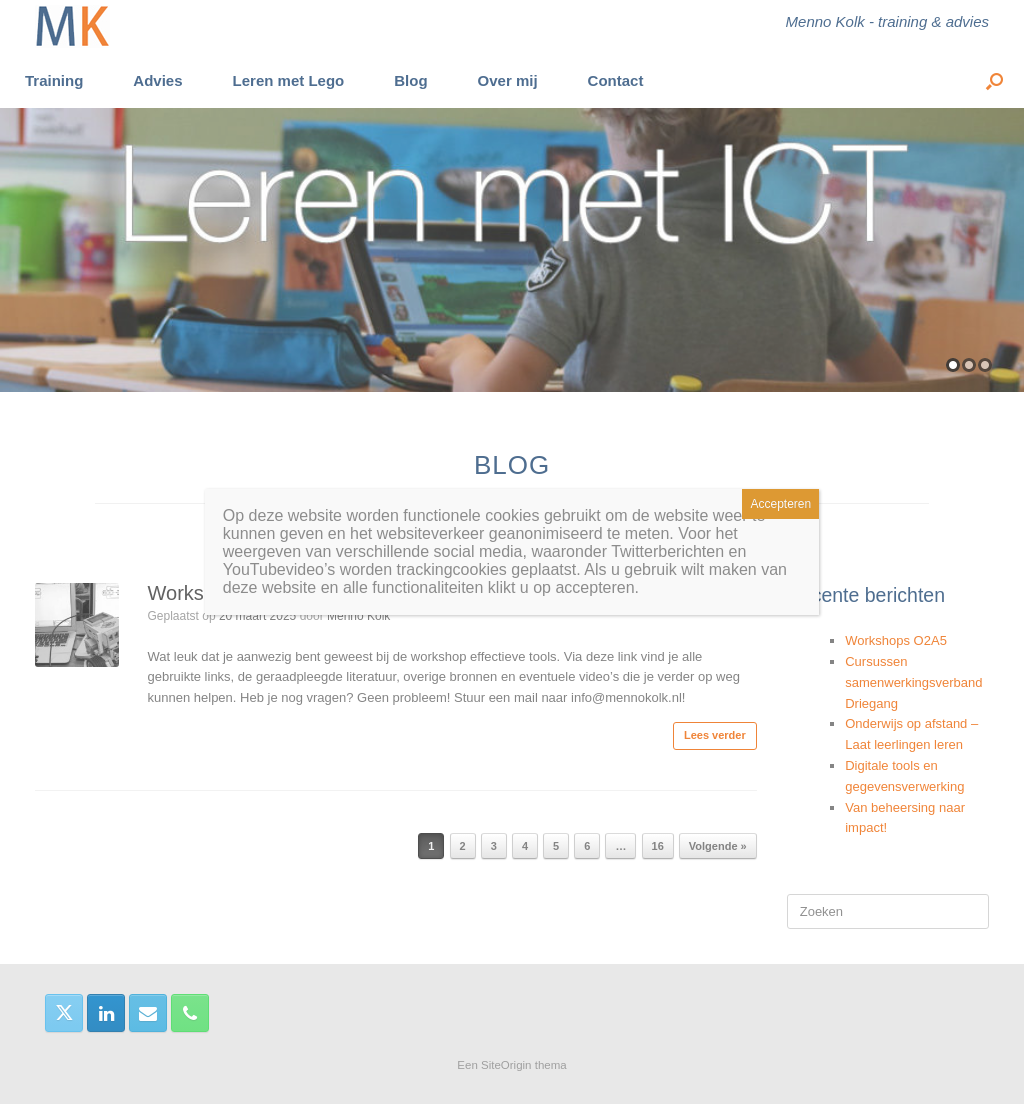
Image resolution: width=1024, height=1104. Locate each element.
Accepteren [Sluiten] (781, 504)
